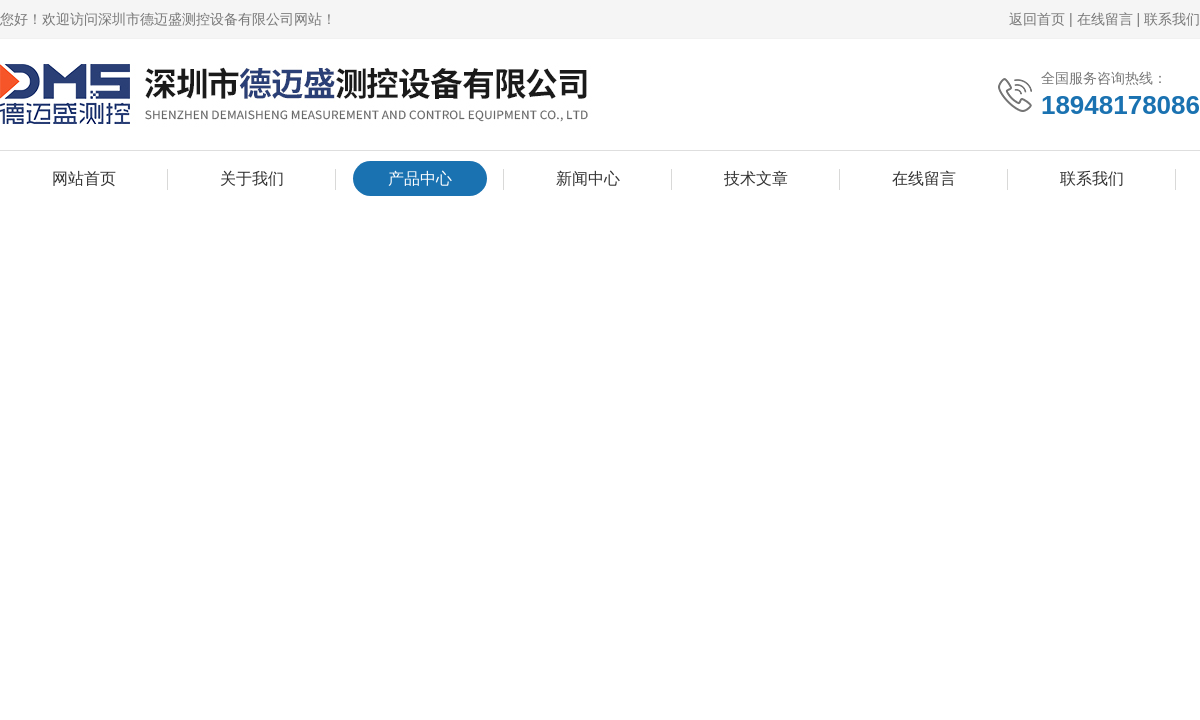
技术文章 (756, 178)
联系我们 (1172, 19)
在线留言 (1105, 19)
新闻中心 (588, 178)
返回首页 (1037, 19)
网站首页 (84, 178)
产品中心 (420, 178)
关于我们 (252, 178)
